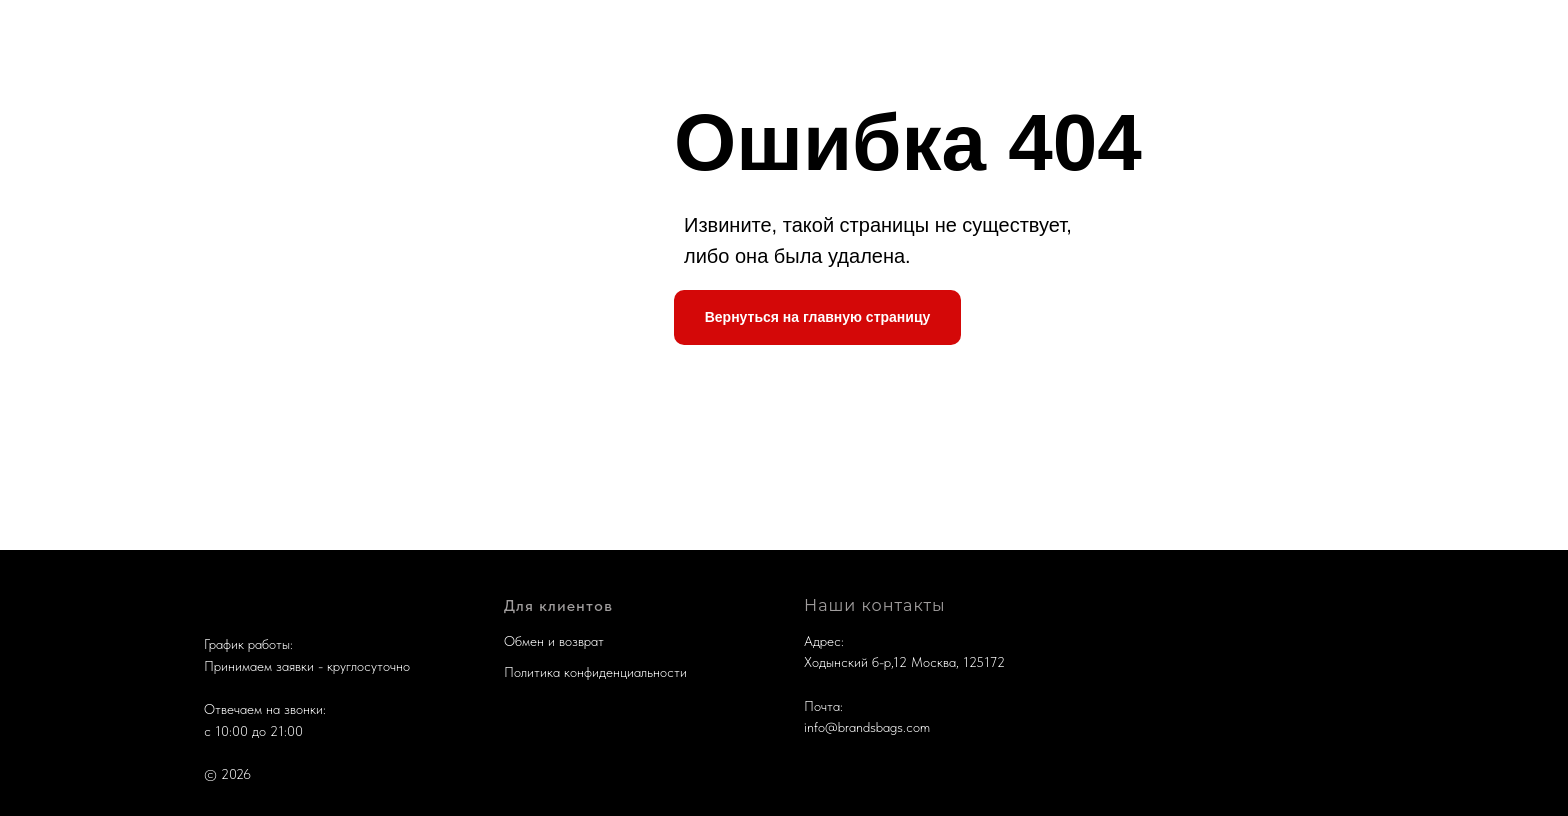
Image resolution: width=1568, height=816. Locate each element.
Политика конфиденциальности (595, 672)
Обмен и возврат (554, 641)
